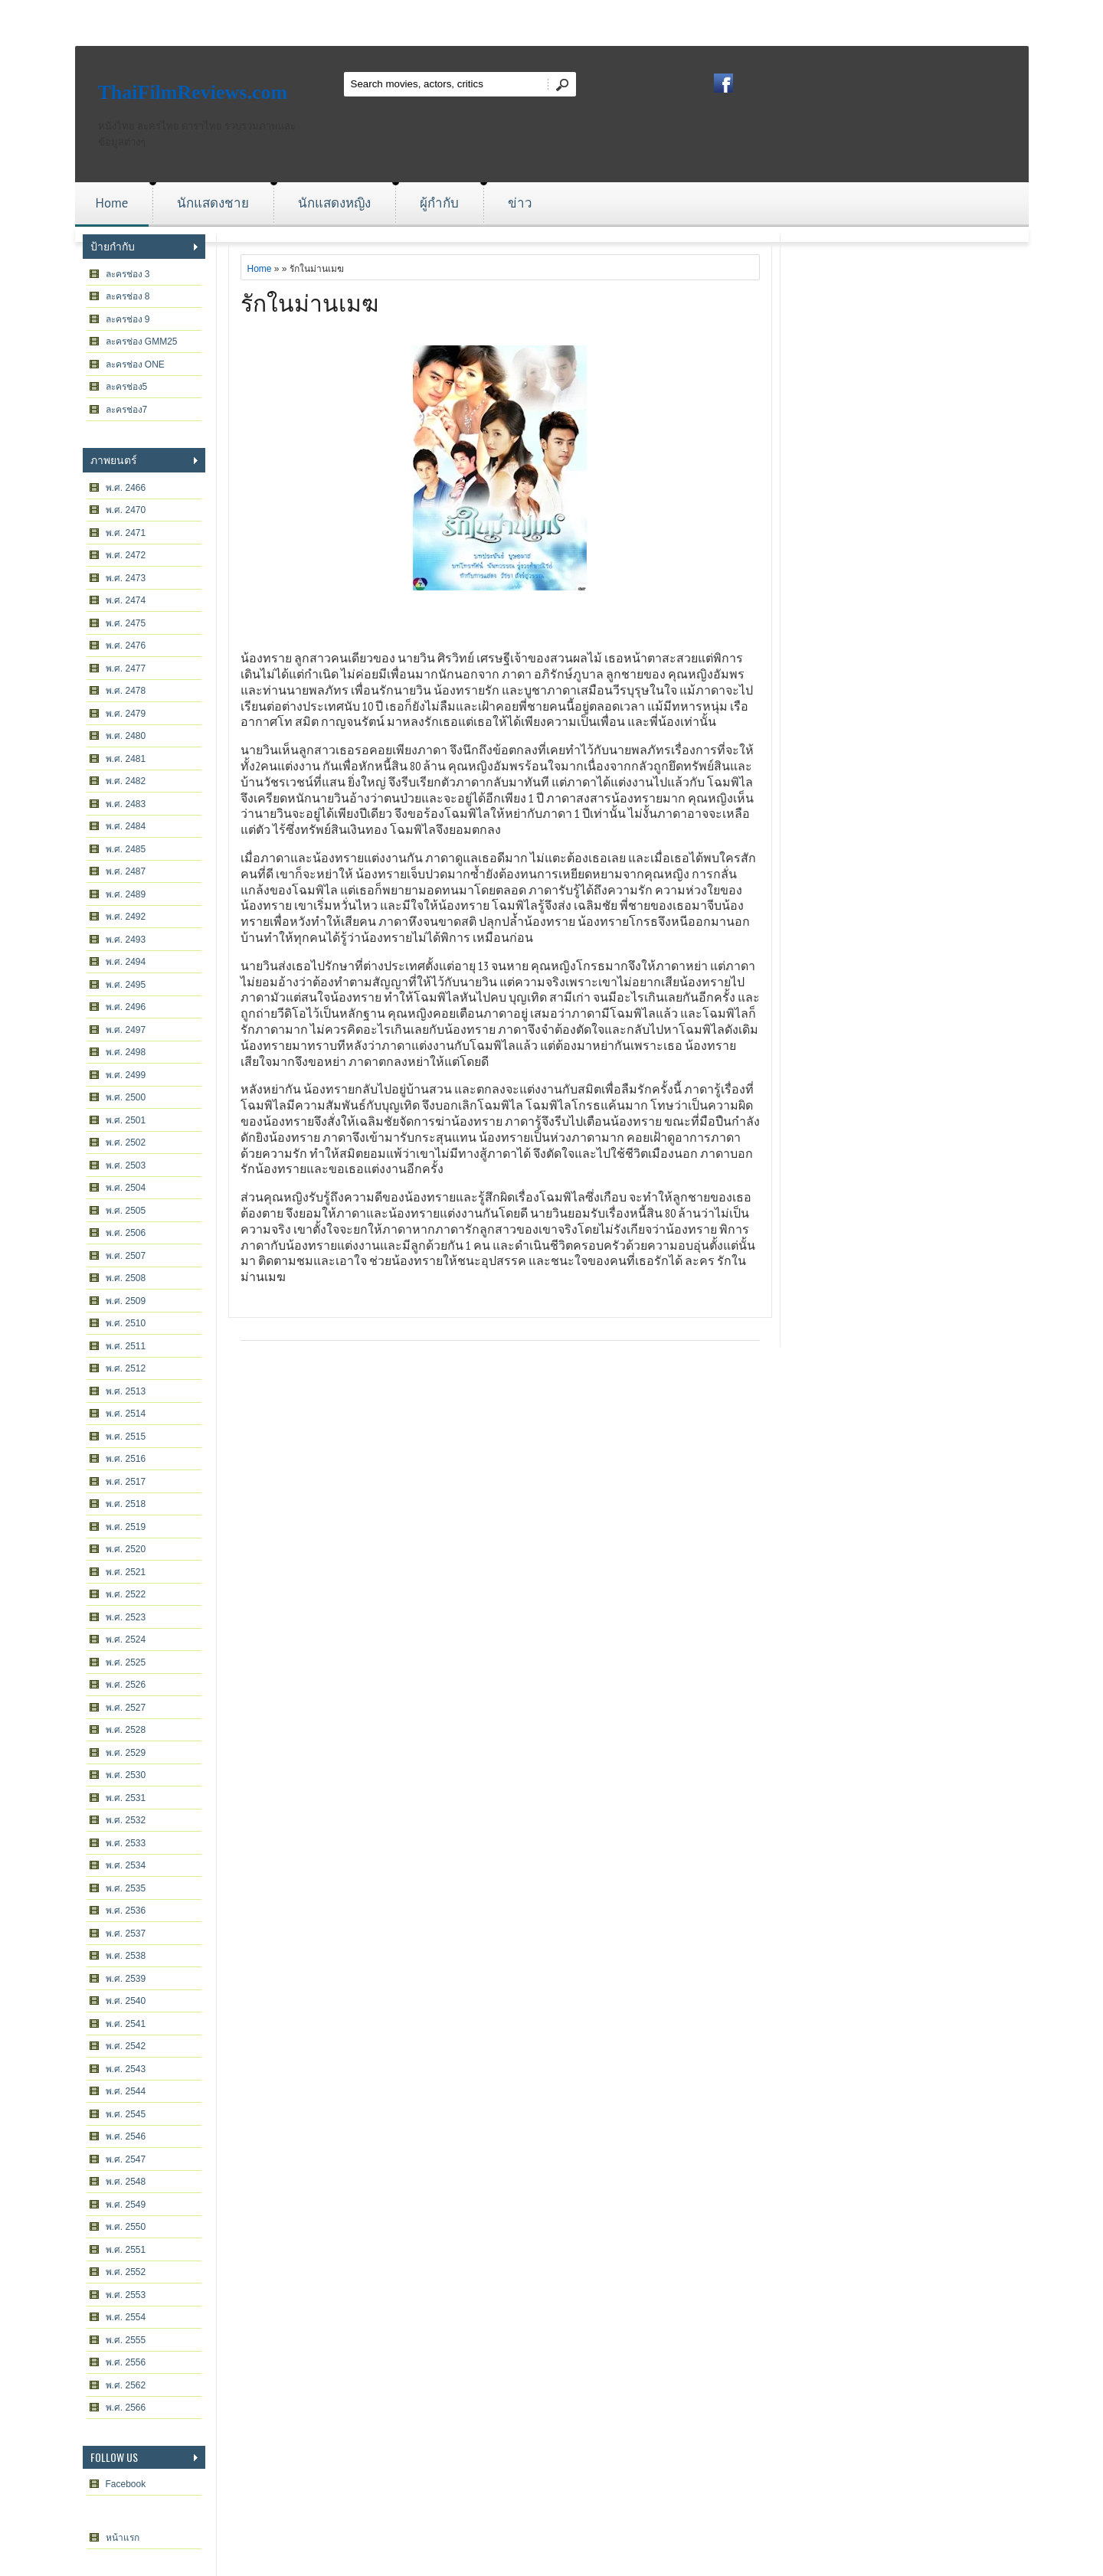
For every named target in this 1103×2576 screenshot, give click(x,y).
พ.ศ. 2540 (126, 2001)
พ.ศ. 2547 (126, 2159)
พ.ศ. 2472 (126, 555)
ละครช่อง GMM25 (142, 341)
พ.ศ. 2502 (126, 1142)
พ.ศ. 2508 (126, 1278)
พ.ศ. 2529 (126, 1752)
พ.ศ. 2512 (126, 1368)
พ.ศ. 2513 (126, 1391)
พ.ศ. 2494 (126, 961)
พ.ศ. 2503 (126, 1165)
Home (112, 203)
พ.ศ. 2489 (126, 894)
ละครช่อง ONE (135, 364)
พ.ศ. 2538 (126, 1955)
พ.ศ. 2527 (126, 1707)
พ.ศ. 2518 (126, 1504)
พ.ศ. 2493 (126, 939)
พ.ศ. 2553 (126, 2295)
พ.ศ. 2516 (126, 1458)
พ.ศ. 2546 (126, 2136)
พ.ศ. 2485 (126, 849)
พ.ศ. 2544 (126, 2091)
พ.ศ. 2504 (126, 1187)
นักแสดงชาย (213, 203)
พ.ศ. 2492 (126, 916)
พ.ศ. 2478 (126, 690)
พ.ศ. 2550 (126, 2226)
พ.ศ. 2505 (126, 1210)
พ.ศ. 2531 (126, 1798)
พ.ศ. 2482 (126, 781)
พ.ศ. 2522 (126, 1594)
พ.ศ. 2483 (126, 804)
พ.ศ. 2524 (126, 1639)
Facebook (126, 2484)
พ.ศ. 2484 (126, 826)
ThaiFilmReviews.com (193, 92)
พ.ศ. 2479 (126, 713)
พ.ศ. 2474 (126, 600)
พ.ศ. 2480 (126, 736)
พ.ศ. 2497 (126, 1030)
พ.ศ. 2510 (126, 1323)
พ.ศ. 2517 (126, 1481)
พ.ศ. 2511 (126, 1346)
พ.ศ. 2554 (126, 2317)
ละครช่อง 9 (128, 319)
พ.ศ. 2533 (126, 1843)
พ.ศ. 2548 (126, 2181)
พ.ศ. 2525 (126, 1662)
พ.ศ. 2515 (126, 1436)
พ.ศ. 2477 (126, 668)
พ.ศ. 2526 (126, 1684)
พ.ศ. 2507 (126, 1255)
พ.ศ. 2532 (126, 1820)
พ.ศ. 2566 (126, 2407)
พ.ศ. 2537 (126, 1933)
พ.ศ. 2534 (126, 1865)
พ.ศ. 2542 (126, 2046)
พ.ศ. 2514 (126, 1413)
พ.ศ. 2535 (126, 1888)
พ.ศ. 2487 (126, 871)
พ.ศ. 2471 (126, 533)
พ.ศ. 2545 (126, 2114)
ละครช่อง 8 (128, 296)
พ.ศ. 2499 (126, 1075)
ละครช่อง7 (127, 409)
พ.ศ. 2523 (126, 1617)
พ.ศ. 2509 (126, 1301)
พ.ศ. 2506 (126, 1233)
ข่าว (520, 203)
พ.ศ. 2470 (126, 510)
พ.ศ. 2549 (126, 2204)
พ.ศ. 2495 (126, 984)
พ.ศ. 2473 (126, 578)
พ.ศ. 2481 (126, 759)
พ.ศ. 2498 (126, 1052)
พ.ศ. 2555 (126, 2340)
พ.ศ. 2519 (126, 1527)
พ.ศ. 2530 (126, 1775)
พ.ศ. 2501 (126, 1120)
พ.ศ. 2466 (126, 487)
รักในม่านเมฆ (309, 301)
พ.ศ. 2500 (126, 1097)
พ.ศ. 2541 (126, 2024)
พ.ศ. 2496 (126, 1007)
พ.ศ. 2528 (126, 1729)
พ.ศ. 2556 (126, 2362)
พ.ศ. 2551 (126, 2249)
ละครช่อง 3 (128, 274)
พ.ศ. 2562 (126, 2385)
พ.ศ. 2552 (126, 2272)
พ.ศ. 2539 (126, 1978)
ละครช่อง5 (127, 386)
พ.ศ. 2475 (126, 623)
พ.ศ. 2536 (126, 1910)
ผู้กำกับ (439, 203)
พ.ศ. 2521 (126, 1572)
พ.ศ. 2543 (126, 2069)
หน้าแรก (122, 2537)
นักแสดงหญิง (334, 203)
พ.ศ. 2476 (126, 645)
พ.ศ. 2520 (126, 1549)
